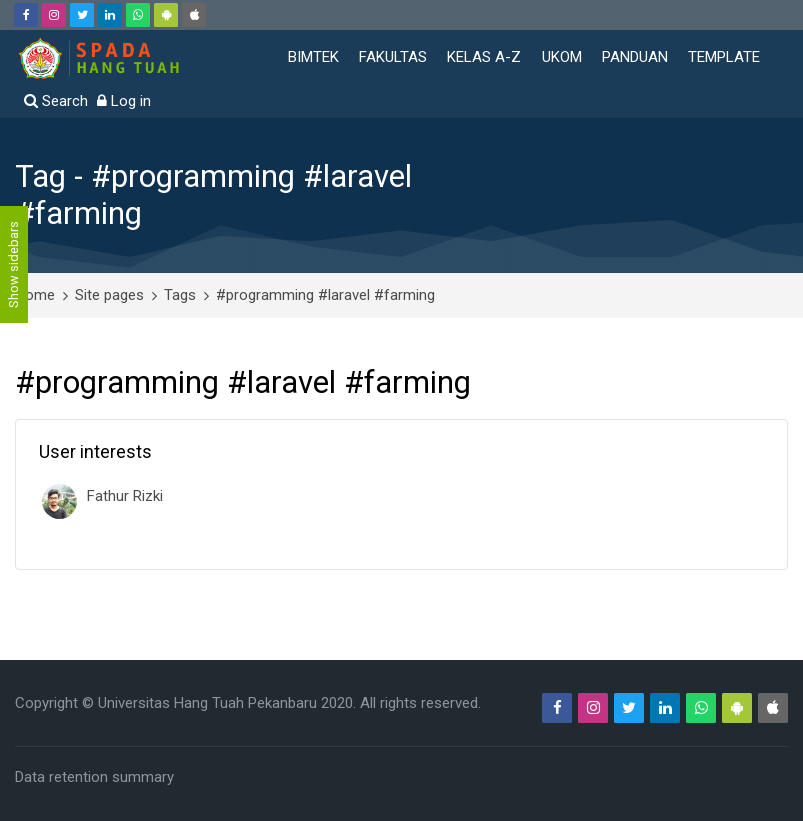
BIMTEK (313, 57)
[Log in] (124, 102)
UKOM (562, 57)
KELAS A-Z (484, 57)
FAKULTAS (393, 57)
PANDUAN (635, 57)
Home (35, 295)
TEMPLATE (724, 57)
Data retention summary (94, 777)
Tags (180, 295)
